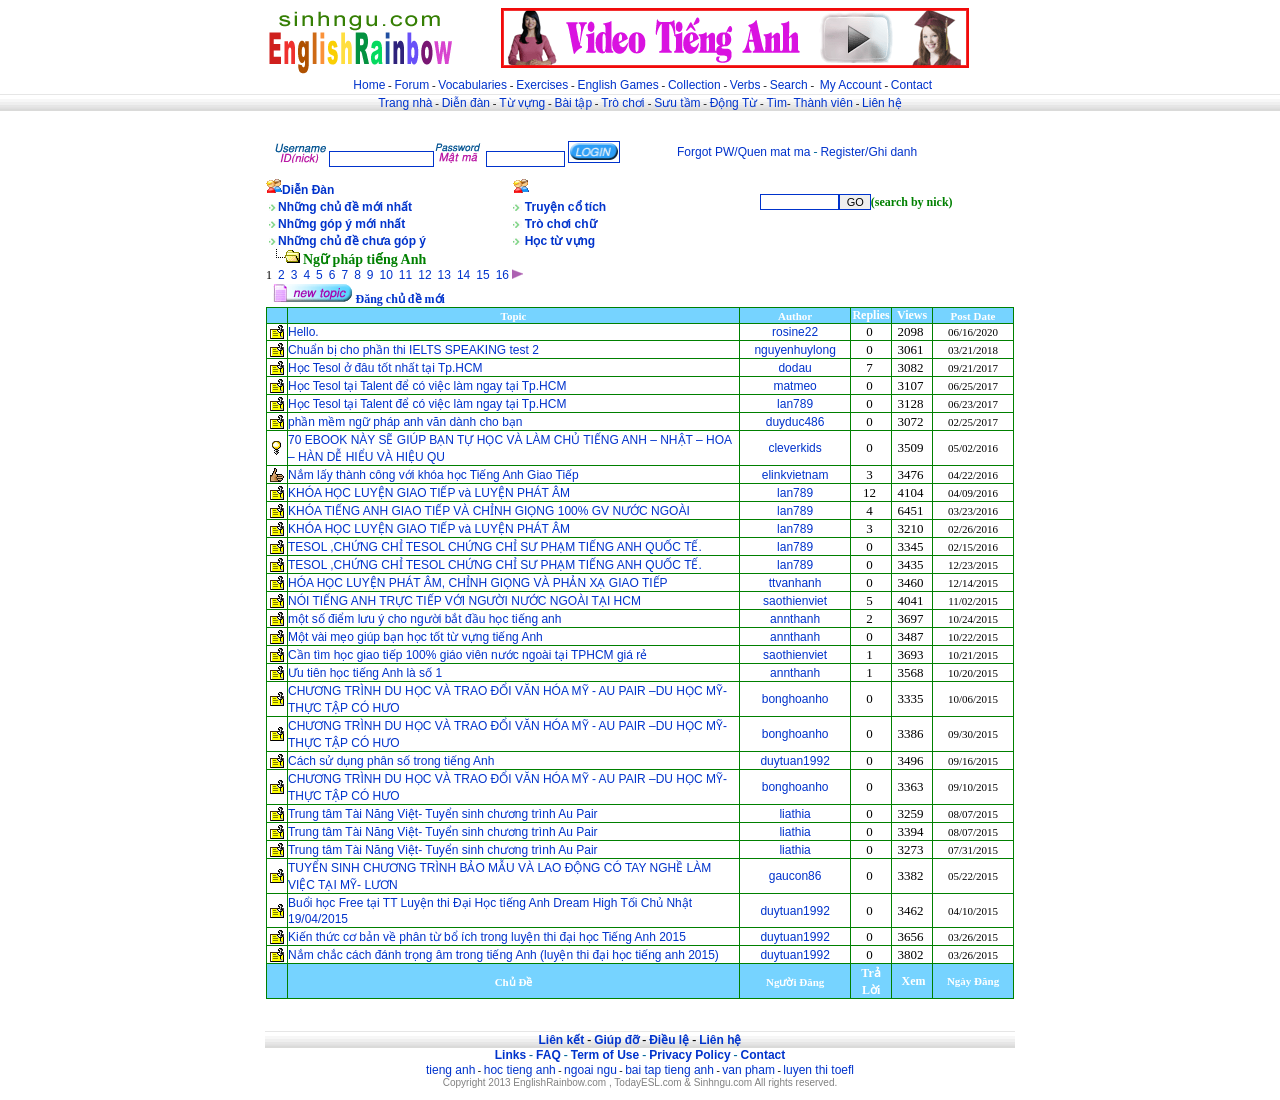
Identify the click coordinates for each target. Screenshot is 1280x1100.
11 (405, 275)
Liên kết (561, 1040)
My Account (851, 85)
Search (789, 85)
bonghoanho (795, 699)
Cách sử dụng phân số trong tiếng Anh (391, 761)
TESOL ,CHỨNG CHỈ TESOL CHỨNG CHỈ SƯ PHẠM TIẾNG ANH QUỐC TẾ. (495, 547)
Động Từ (733, 103)
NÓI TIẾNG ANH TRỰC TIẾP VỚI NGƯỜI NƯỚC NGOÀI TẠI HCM (466, 601)
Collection (694, 85)
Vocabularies (472, 85)
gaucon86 (795, 876)
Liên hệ (882, 103)
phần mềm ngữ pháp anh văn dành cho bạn (405, 422)
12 (424, 275)
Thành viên (823, 103)
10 (386, 275)
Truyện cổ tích (565, 207)
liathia (794, 814)
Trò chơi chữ (561, 224)
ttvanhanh (795, 583)
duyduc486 (795, 422)
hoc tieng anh (520, 1070)
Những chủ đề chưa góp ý (352, 241)
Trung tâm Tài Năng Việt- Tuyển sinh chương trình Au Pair (443, 814)
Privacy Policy (689, 1055)
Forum (411, 85)
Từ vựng (522, 103)
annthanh (795, 619)
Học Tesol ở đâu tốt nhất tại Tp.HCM (385, 368)
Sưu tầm (677, 103)
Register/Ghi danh (868, 152)
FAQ (548, 1055)
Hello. (303, 332)
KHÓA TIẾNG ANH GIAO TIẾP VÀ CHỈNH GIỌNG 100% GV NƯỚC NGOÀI (489, 511)
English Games (617, 85)
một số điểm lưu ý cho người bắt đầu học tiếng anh (424, 619)
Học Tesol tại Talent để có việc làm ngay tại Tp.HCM (427, 386)
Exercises (542, 85)
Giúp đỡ (616, 1040)
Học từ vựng (560, 241)
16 (502, 275)
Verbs (745, 85)
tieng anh (450, 1070)
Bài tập (573, 103)
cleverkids (794, 448)
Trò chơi (624, 103)
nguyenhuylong (794, 350)
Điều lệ (669, 1040)
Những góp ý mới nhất (341, 224)
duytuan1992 (794, 761)
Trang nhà (405, 103)
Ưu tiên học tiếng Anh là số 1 (365, 673)
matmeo (794, 386)
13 (444, 275)
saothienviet (795, 601)
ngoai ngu (590, 1070)
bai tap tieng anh (669, 1070)
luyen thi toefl (818, 1070)
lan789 (795, 404)
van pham (748, 1070)
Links (510, 1055)
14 (463, 275)
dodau (794, 368)
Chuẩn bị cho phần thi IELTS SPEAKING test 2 (413, 350)
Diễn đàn (466, 103)
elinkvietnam (795, 475)
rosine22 (795, 332)
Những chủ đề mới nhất (345, 207)
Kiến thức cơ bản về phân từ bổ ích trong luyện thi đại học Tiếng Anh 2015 (487, 937)
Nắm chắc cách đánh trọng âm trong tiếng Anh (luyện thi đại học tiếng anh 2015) (503, 955)
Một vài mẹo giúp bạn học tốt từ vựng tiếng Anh (415, 637)
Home (369, 85)
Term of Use (605, 1055)
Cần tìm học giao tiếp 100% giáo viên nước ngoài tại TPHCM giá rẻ (469, 655)
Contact (911, 85)
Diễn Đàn (308, 190)
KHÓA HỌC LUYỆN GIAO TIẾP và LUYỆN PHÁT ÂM (429, 493)
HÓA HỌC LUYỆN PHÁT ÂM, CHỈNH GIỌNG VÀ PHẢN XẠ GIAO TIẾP (478, 583)
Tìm (776, 103)
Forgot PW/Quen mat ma (743, 152)
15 (482, 275)
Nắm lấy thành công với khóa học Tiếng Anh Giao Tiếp (433, 475)
